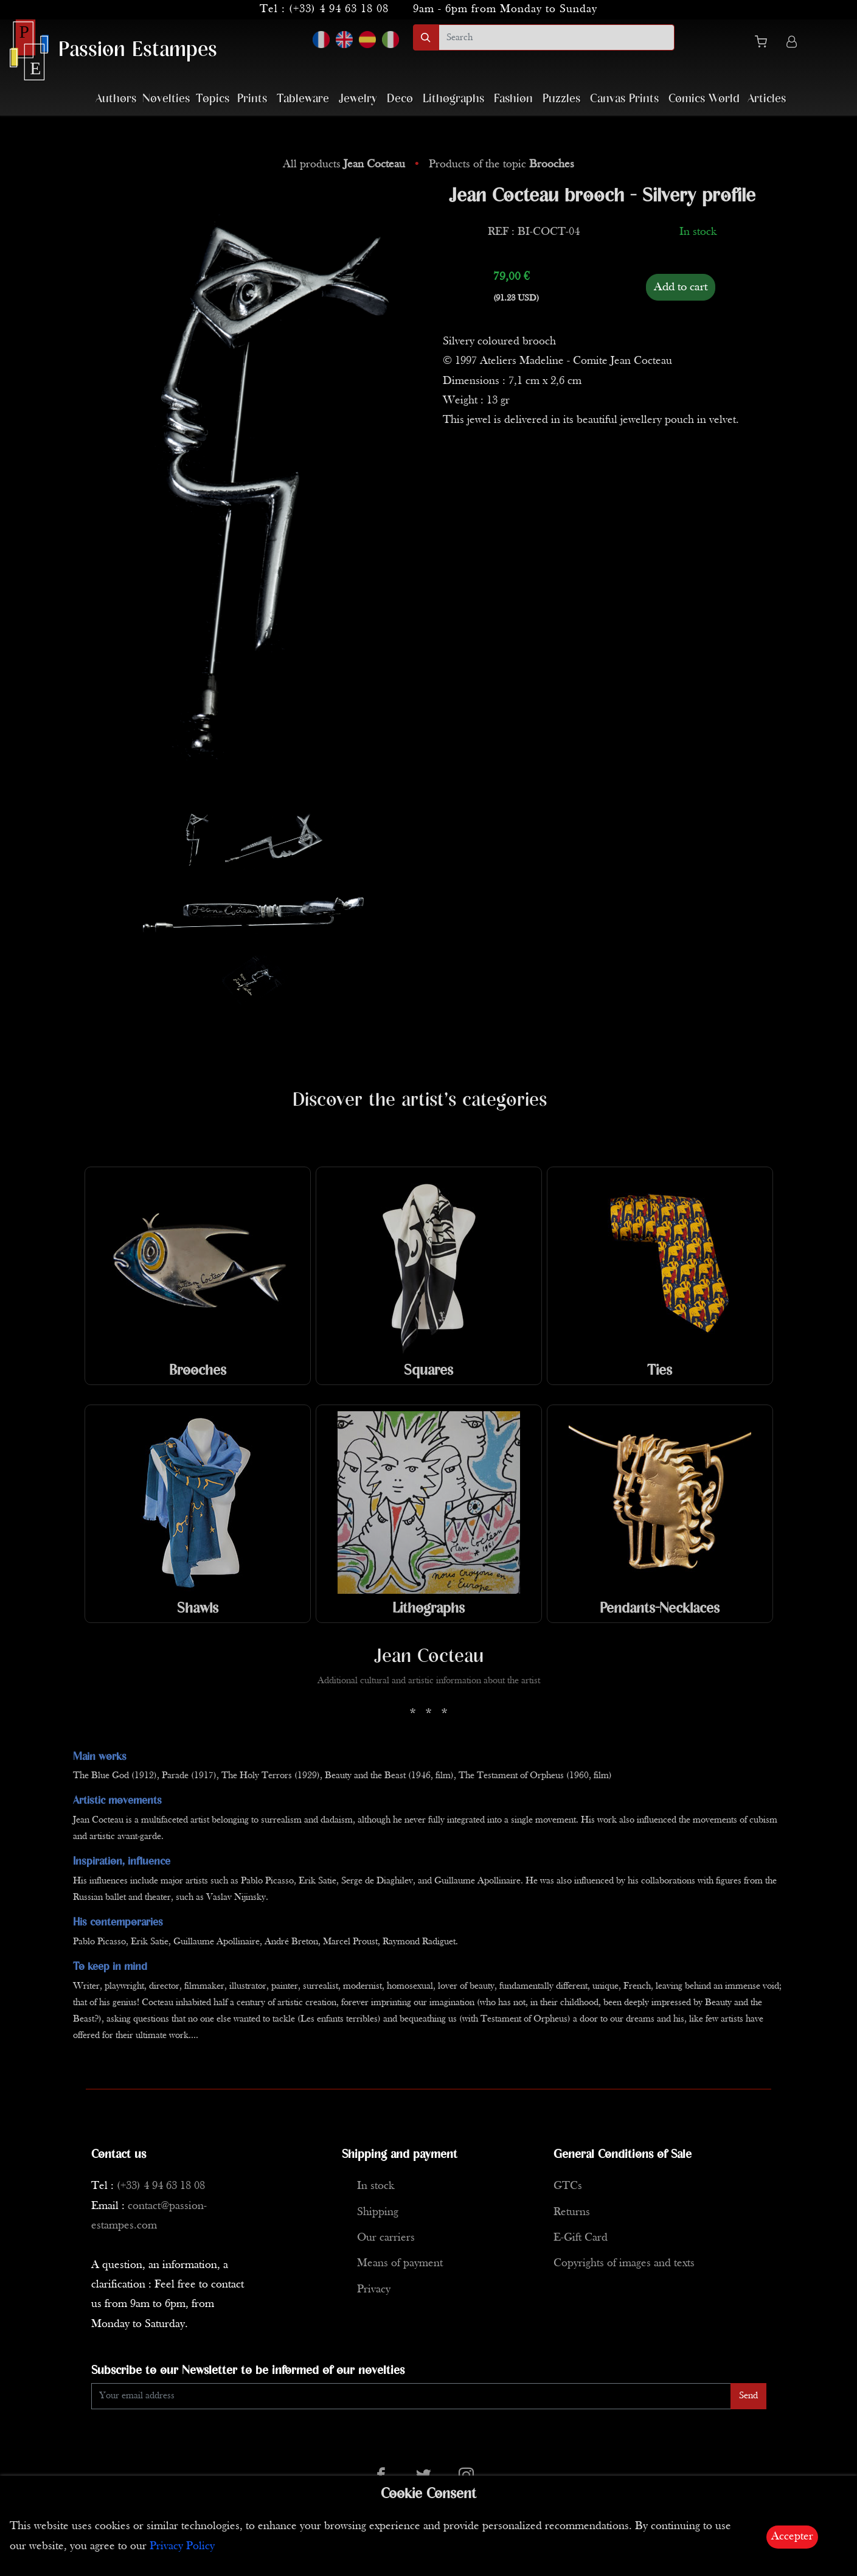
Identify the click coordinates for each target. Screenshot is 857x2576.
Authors (115, 98)
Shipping (377, 2212)
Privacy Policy (182, 2546)
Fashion (513, 98)
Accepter (792, 2537)
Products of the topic (501, 164)
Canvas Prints (624, 98)
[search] (557, 37)
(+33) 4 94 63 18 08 (339, 9)
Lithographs (453, 98)
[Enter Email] (411, 2396)
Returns (571, 2212)
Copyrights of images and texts (624, 2263)
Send (748, 2396)
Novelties (166, 98)
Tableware (303, 98)
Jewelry (358, 98)
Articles (767, 98)
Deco (400, 98)
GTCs (567, 2186)
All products (345, 164)
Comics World (704, 98)
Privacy (373, 2289)
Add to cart (680, 287)
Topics (212, 98)
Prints (252, 98)
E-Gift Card (580, 2238)
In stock (375, 2186)
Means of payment (400, 2263)
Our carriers (386, 2238)
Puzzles (561, 98)
